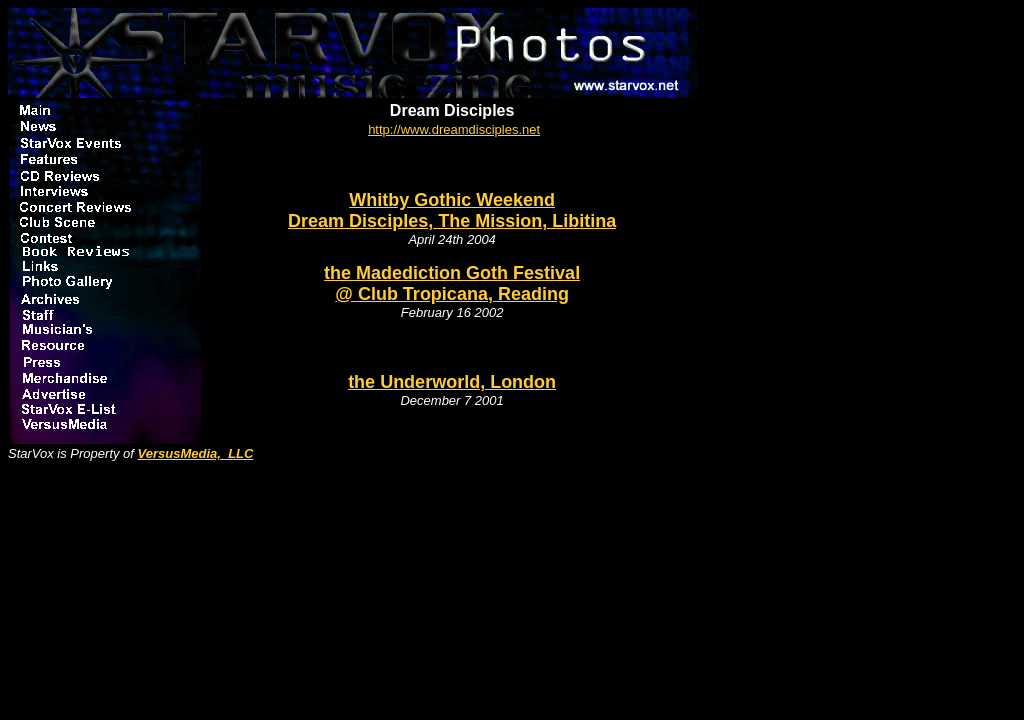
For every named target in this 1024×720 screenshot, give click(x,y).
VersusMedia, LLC (196, 453)
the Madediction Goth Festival (452, 273)
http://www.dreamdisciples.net (454, 129)
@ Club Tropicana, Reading (452, 294)
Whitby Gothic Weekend (452, 200)
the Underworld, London (452, 382)
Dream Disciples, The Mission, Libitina (452, 221)
